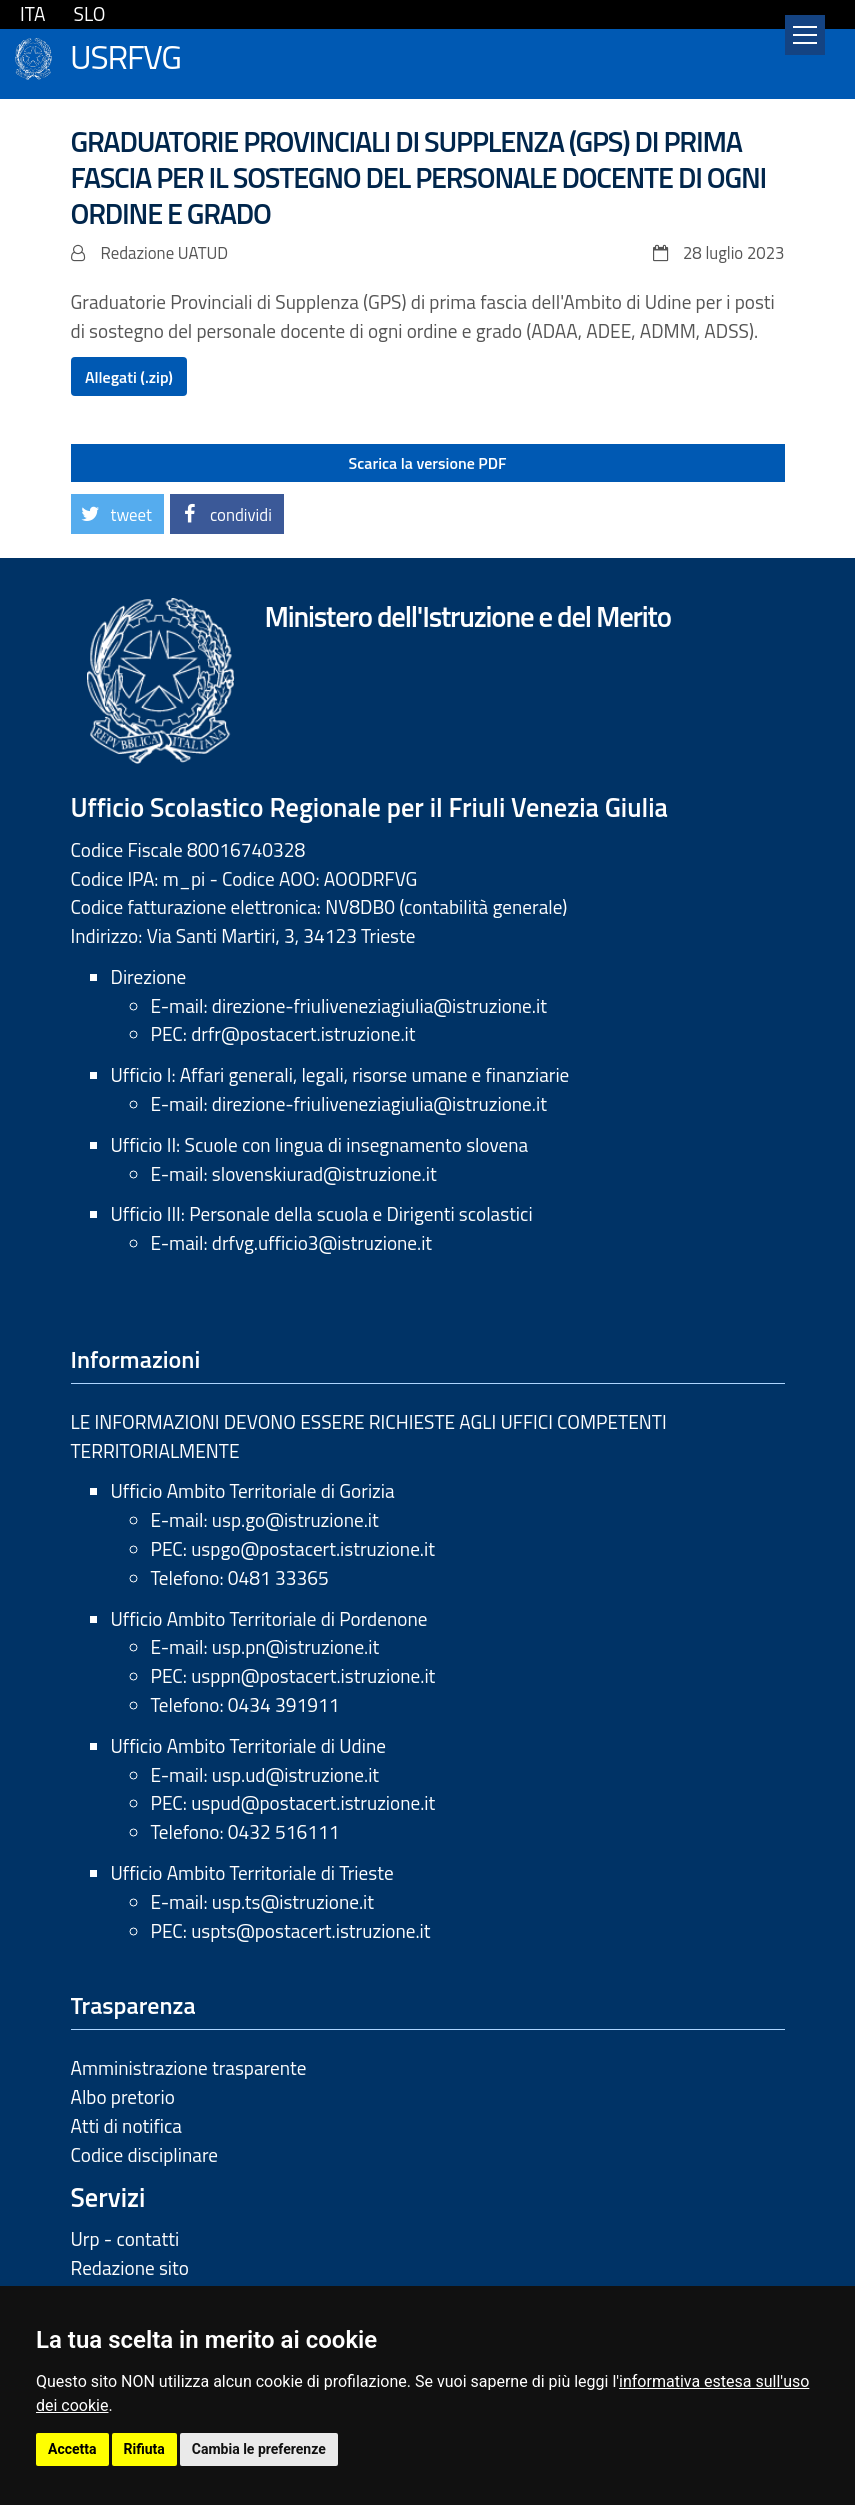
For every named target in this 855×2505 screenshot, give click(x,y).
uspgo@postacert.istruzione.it (313, 1548)
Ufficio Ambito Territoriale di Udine (248, 1745)
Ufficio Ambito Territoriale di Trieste (252, 1872)
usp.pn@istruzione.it (295, 1646)
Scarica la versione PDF (428, 463)
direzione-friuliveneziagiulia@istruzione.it (379, 1005)
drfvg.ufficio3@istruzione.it (322, 1242)
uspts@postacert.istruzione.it (310, 1930)
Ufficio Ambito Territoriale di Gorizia (253, 1490)
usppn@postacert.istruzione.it (313, 1675)
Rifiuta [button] (144, 2449)
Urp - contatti (125, 2238)
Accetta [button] (72, 2449)
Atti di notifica (126, 2125)
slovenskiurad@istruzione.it (324, 1173)
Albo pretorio (123, 2096)
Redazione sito (130, 2267)
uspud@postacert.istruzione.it (313, 1802)
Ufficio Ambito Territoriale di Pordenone (269, 1618)
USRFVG (125, 54)
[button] (117, 514)
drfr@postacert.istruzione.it (303, 1033)
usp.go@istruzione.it (295, 1519)
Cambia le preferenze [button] (259, 2449)
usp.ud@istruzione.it (295, 1774)
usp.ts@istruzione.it (293, 1901)
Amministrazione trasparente (189, 2067)
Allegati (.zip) (129, 377)
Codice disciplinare (145, 2154)
